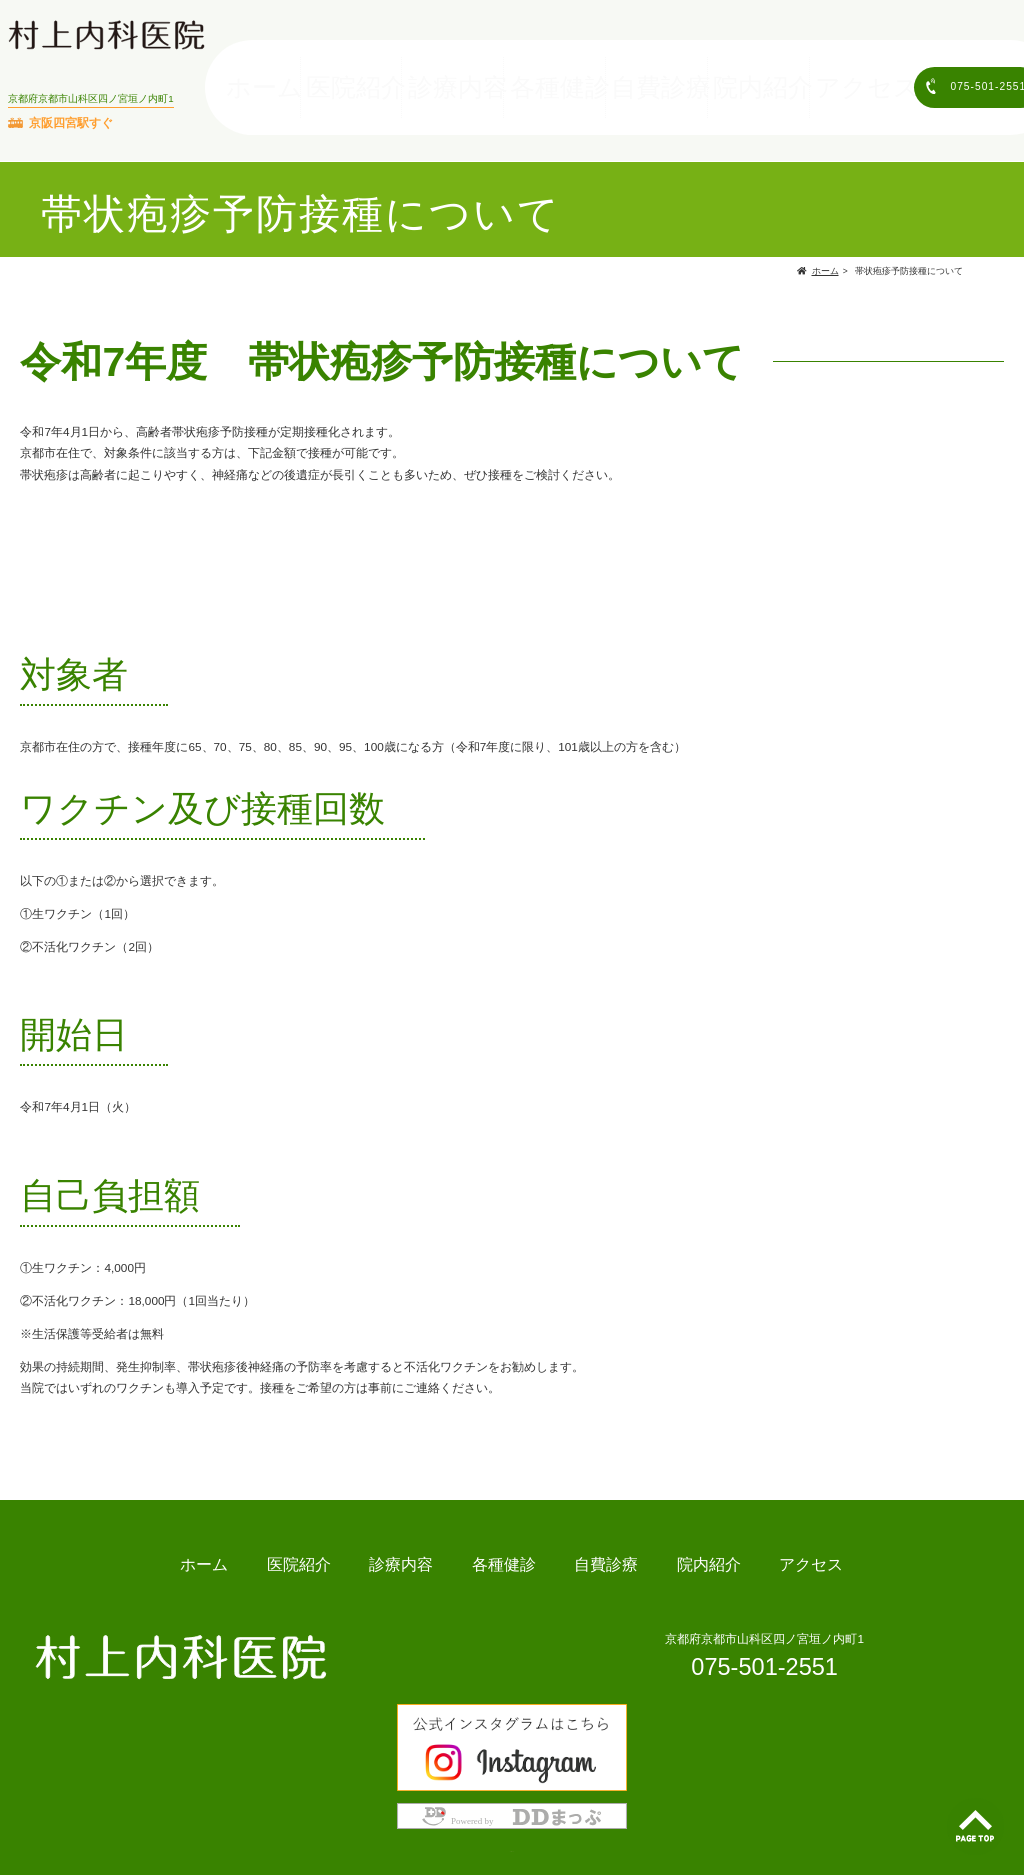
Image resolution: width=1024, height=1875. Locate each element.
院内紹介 (730, 76)
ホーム (341, 76)
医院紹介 (415, 76)
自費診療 (651, 76)
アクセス (809, 76)
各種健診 (572, 76)
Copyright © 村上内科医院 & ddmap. (512, 1840)
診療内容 (493, 76)
